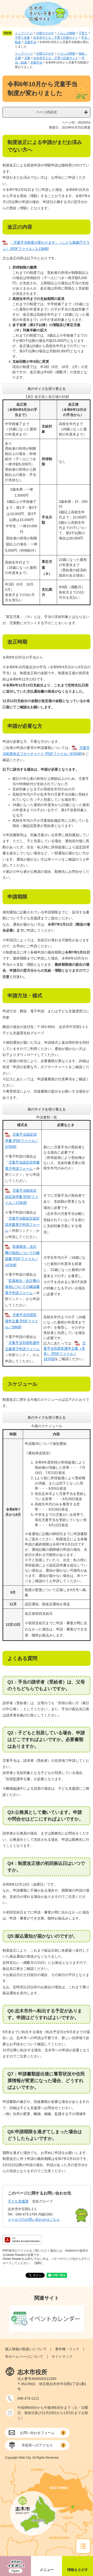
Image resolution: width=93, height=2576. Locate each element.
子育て (83, 33)
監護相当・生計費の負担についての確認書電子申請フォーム (22, 1287)
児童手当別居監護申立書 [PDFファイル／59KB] (21, 1321)
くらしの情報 (66, 33)
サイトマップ (62, 2356)
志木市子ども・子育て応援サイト (55, 37)
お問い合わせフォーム (37, 2433)
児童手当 (30, 42)
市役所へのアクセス (37, 2445)
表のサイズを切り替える (47, 389)
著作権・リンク (67, 2349)
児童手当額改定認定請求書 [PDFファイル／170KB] (21, 1196)
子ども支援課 (18, 2201)
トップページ (24, 33)
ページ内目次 (46, 112)
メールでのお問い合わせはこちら (34, 2219)
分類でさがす (45, 33)
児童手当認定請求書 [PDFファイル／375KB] (21, 1140)
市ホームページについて (24, 2356)
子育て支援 (22, 37)
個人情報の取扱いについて (26, 2349)
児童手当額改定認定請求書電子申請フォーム (22, 1224)
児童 (27, 58)
